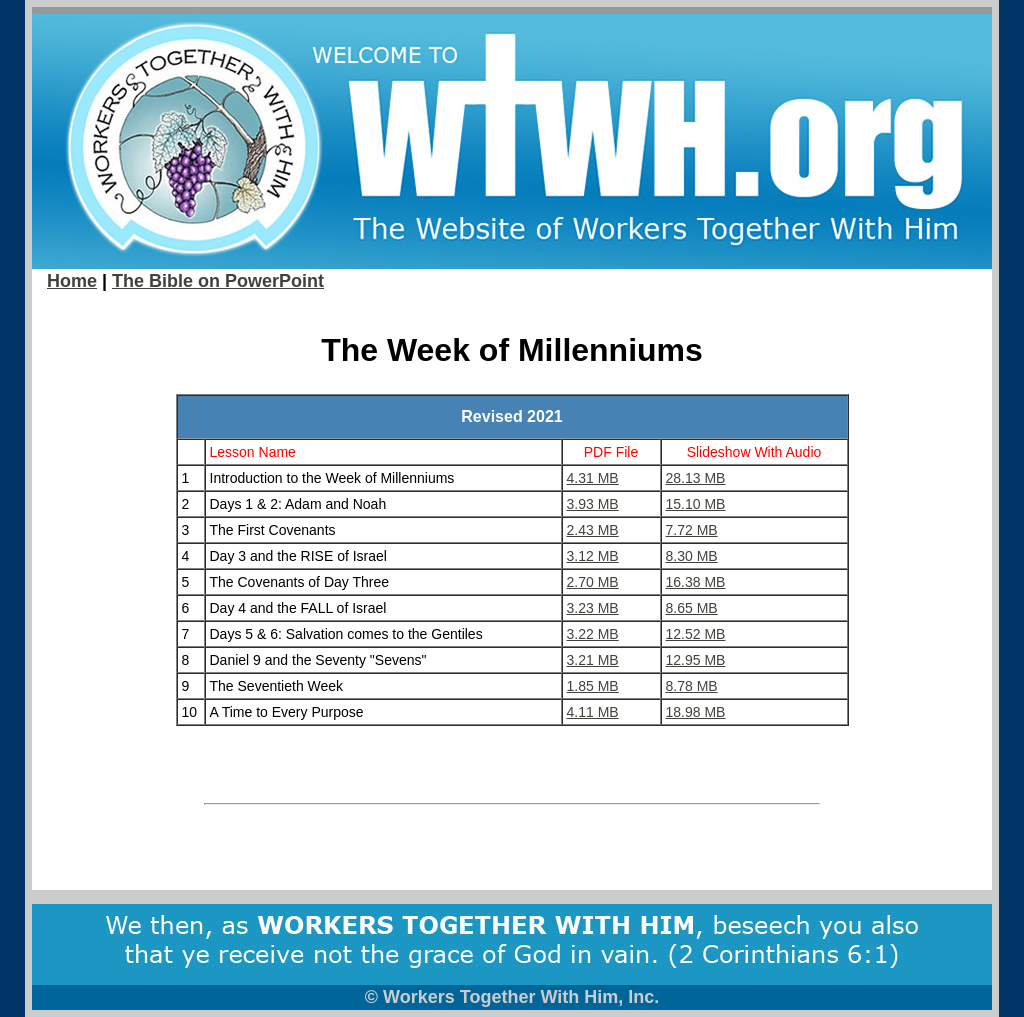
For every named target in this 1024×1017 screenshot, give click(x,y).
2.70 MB (593, 582)
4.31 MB (593, 478)
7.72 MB (692, 530)
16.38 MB (696, 582)
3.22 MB (593, 634)
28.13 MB (696, 478)
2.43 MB (593, 530)
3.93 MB (593, 504)
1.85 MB (593, 686)
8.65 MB (692, 608)
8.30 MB (692, 556)
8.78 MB (692, 686)
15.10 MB (696, 504)
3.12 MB (593, 556)
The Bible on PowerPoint (218, 281)
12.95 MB (696, 660)
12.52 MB (696, 634)
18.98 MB (696, 712)
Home (72, 281)
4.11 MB (593, 712)
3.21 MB (593, 660)
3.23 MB (593, 608)
